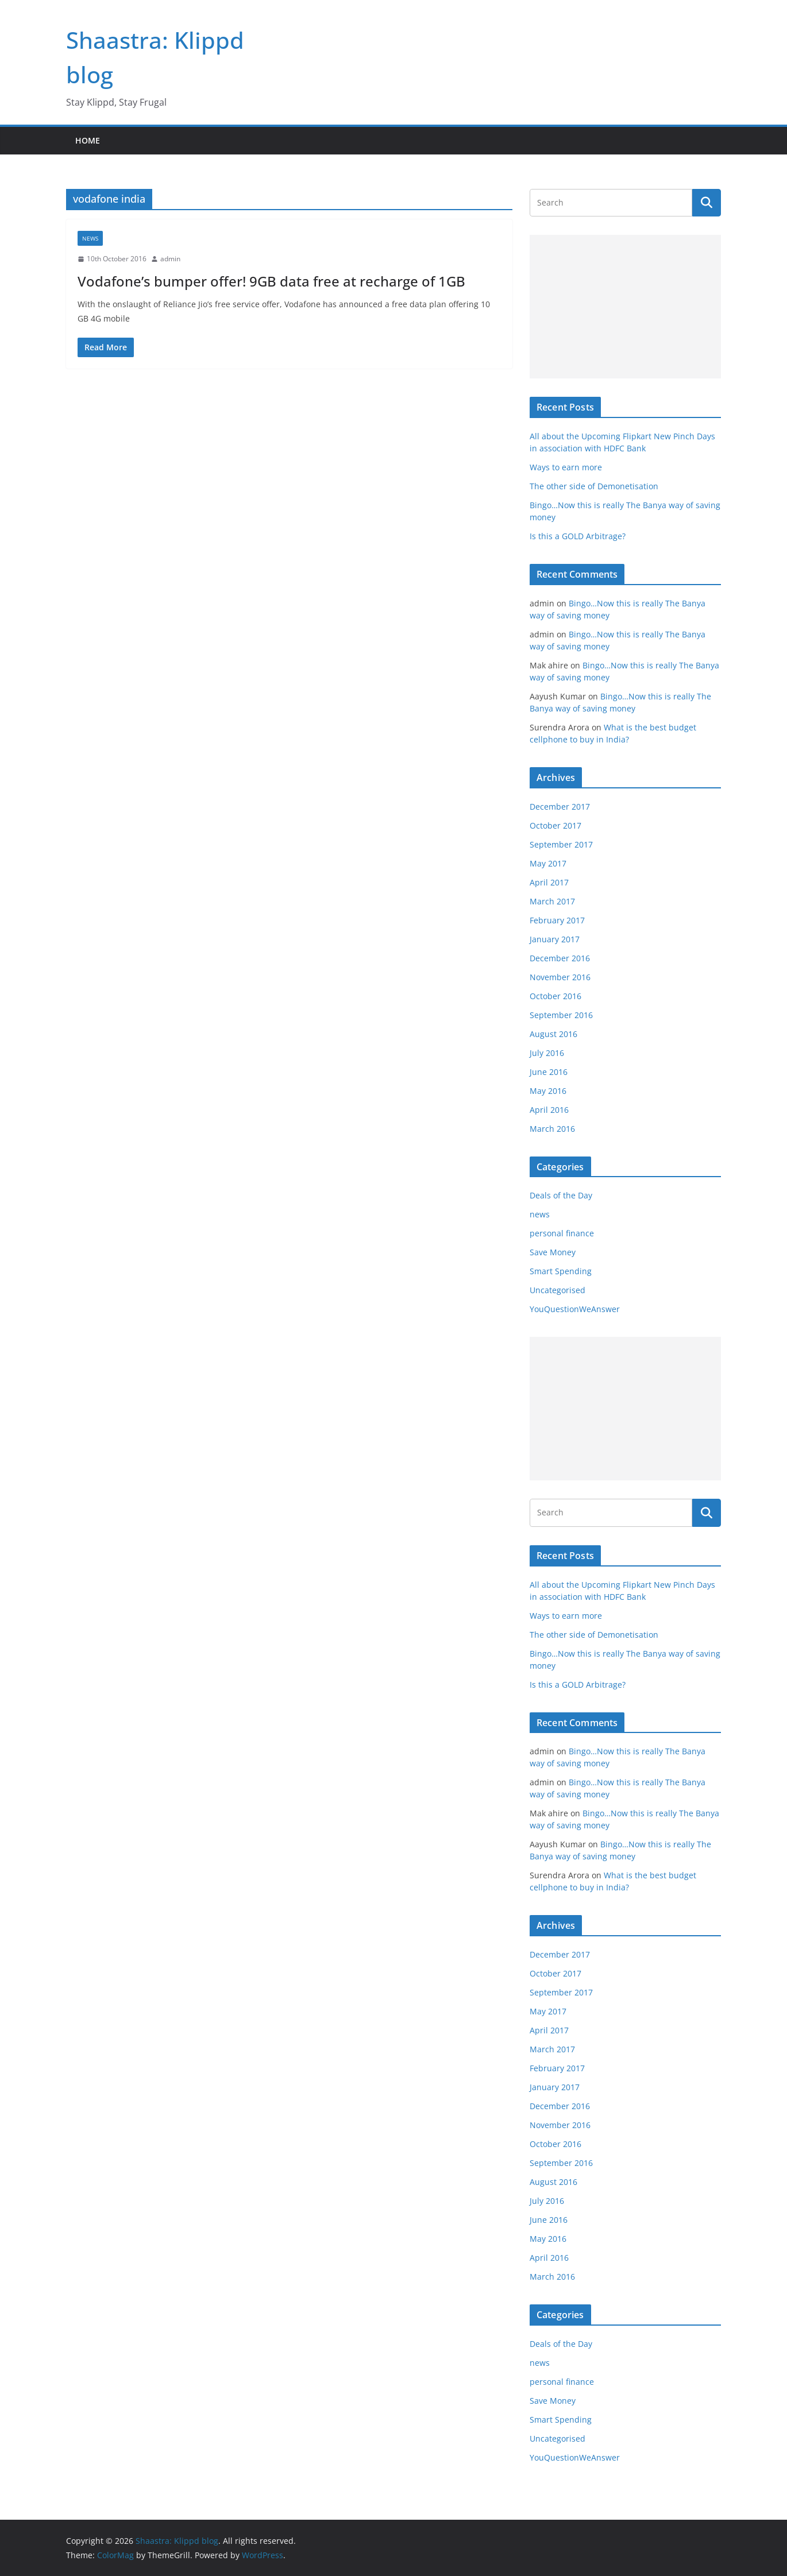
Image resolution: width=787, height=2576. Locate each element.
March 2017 (552, 901)
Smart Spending (561, 1271)
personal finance (562, 1233)
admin (170, 259)
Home (87, 140)
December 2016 (560, 958)
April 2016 (549, 1109)
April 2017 (549, 882)
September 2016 (561, 1014)
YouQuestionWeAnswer (575, 1309)
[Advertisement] (625, 306)
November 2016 (560, 977)
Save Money (553, 1252)
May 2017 (548, 863)
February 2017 (557, 920)
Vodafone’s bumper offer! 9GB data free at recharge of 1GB (271, 281)
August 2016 (553, 1033)
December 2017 (560, 806)
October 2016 (555, 996)
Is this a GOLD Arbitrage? (578, 536)
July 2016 (547, 1052)
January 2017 (555, 939)
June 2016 (549, 1071)
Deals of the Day (561, 1195)
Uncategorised (557, 1290)
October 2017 (555, 825)
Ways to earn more (566, 467)
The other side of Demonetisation (594, 486)
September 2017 (561, 844)
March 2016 (552, 1128)
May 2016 (548, 1090)
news (90, 238)
